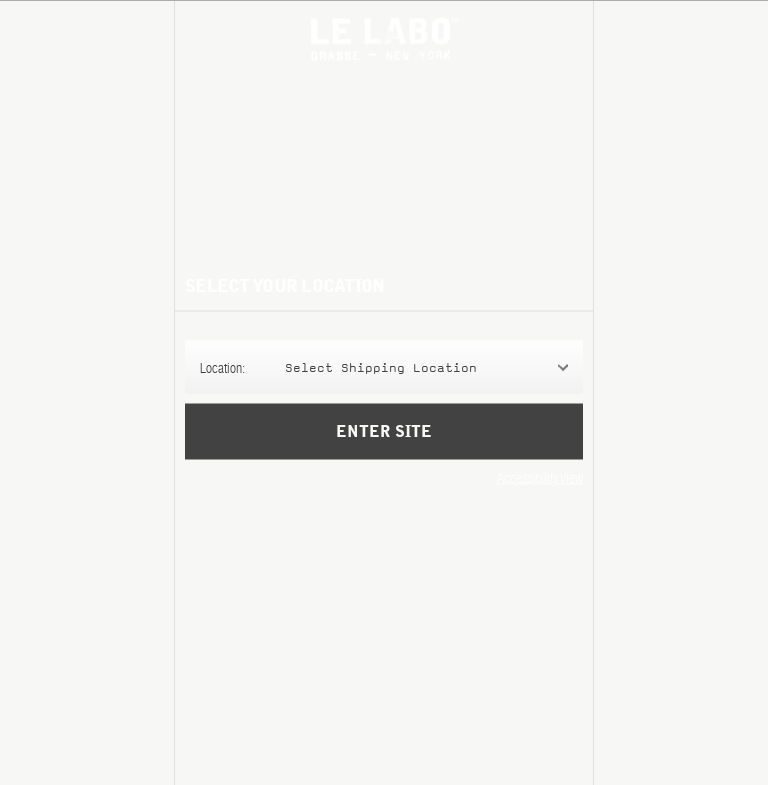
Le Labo (384, 38)
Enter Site (384, 446)
